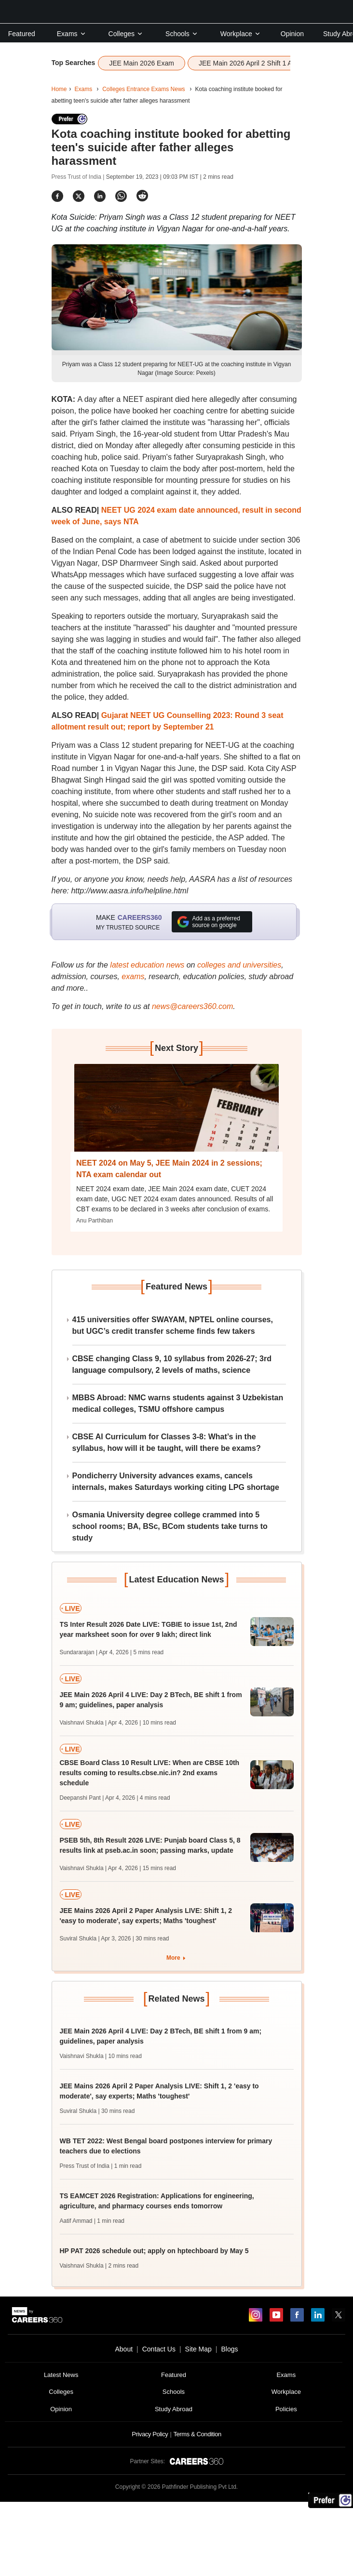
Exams (71, 34)
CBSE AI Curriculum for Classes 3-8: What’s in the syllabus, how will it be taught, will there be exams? (166, 1442)
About (124, 2349)
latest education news (147, 965)
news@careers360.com (192, 1006)
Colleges (126, 34)
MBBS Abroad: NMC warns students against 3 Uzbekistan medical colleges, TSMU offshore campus (178, 1403)
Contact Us (159, 2349)
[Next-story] (176, 1115)
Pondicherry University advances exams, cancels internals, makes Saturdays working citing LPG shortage (175, 1481)
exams (133, 976)
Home (59, 89)
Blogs (229, 2349)
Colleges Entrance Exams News (143, 89)
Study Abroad (173, 2409)
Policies (286, 2409)
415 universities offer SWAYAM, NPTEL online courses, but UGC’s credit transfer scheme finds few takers (172, 1325)
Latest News (61, 2374)
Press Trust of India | (79, 176)
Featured (21, 34)
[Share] (57, 196)
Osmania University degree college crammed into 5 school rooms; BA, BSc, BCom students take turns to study (170, 1526)
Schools (181, 34)
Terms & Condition (197, 2434)
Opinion (292, 34)
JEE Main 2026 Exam (141, 63)
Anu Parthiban (94, 1220)
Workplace (240, 34)
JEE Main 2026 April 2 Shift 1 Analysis (256, 63)
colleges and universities (239, 965)
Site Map (198, 2349)
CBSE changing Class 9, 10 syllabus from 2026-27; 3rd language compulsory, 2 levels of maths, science (172, 1364)
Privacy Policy (150, 2434)
